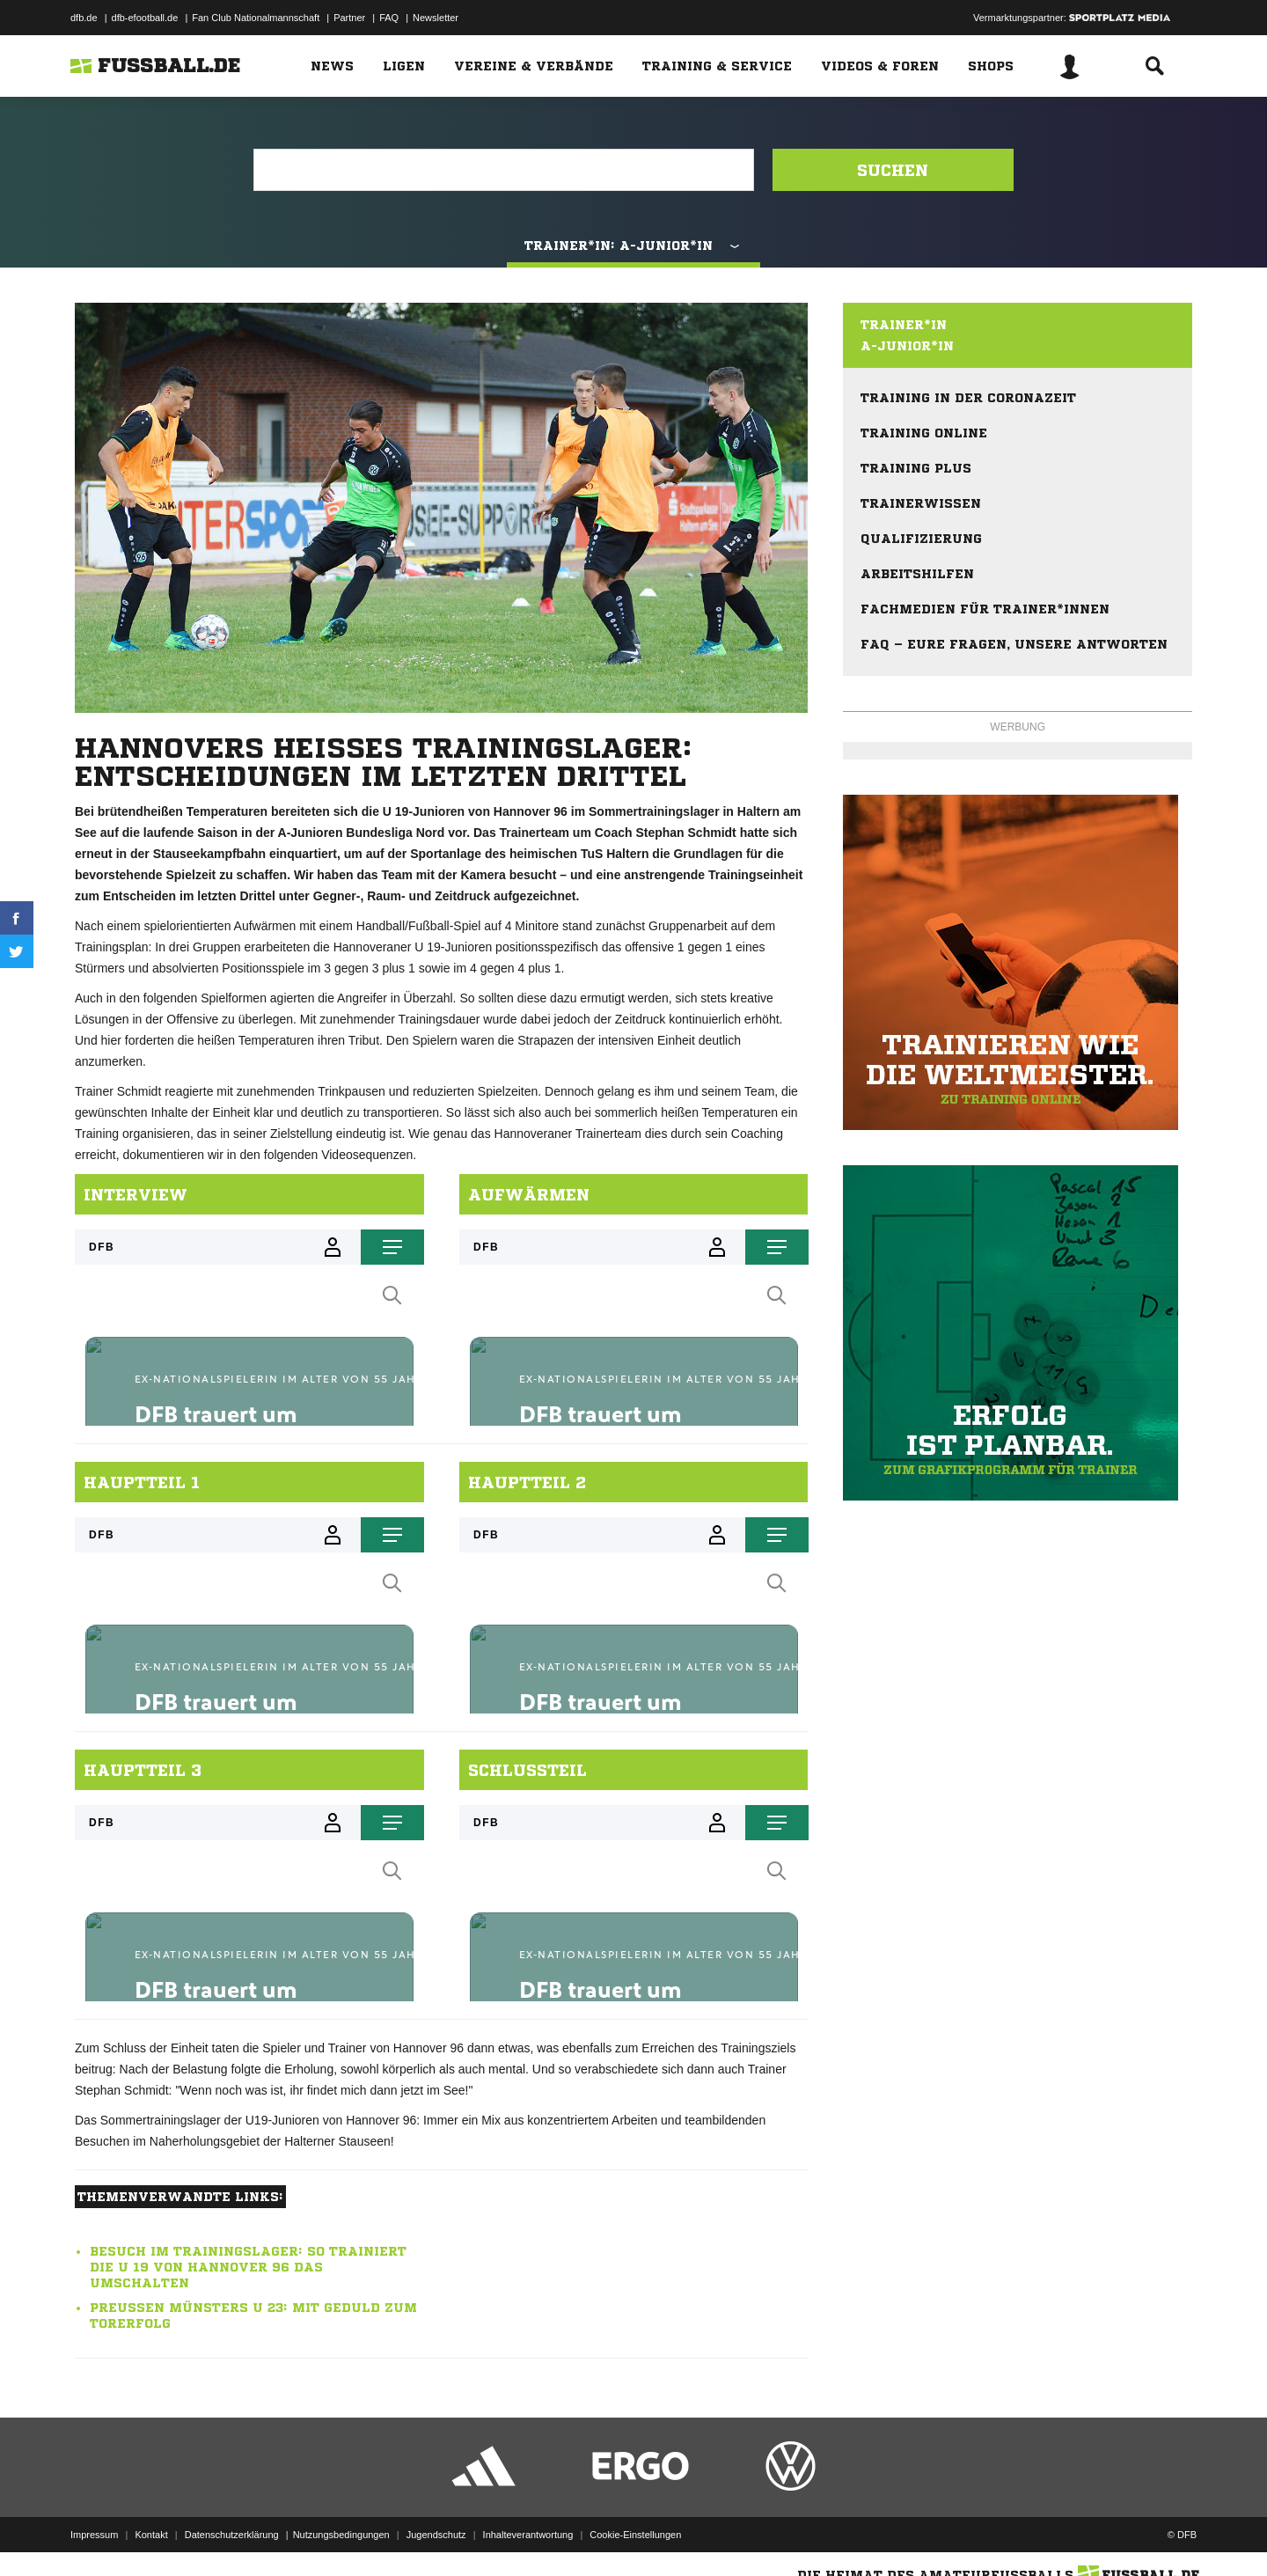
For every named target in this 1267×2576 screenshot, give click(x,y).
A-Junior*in (907, 346)
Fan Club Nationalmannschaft (255, 17)
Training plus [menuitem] (916, 468)
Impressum (94, 2534)
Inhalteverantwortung (528, 2534)
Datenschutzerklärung (232, 2534)
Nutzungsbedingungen (341, 2534)
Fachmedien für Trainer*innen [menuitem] (985, 609)
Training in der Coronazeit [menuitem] (968, 398)
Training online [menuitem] (924, 433)
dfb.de (84, 17)
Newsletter (435, 17)
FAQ (389, 17)
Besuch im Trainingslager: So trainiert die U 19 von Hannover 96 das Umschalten (248, 2267)
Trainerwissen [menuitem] (921, 503)
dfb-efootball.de (145, 17)
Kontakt (151, 2534)
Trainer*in (904, 325)
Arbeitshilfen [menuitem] (917, 574)
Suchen (892, 170)
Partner (349, 17)
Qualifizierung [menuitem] (921, 538)
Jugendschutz (436, 2534)
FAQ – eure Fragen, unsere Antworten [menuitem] (1014, 644)
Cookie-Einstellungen (635, 2534)
